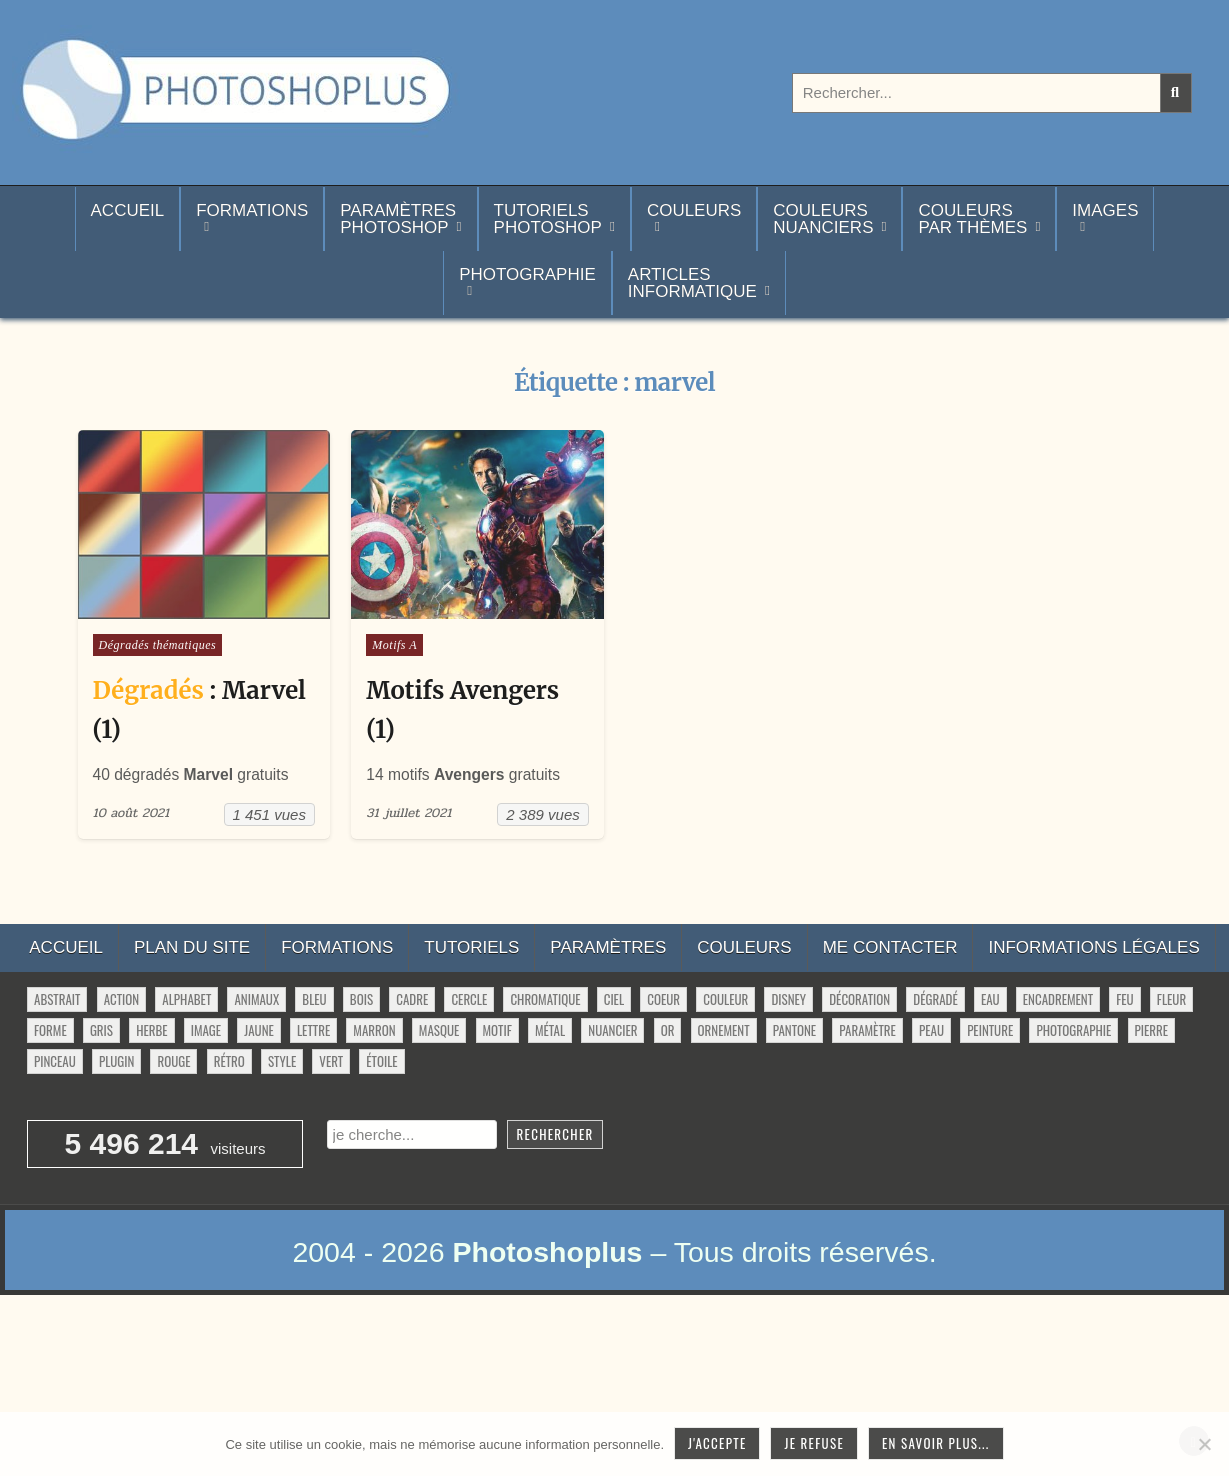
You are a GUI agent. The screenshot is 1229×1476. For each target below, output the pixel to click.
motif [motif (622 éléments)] (497, 1030)
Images (1105, 210)
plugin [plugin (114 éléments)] (116, 1061)
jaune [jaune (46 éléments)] (258, 1030)
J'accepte (717, 1443)
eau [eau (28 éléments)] (990, 999)
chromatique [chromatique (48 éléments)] (545, 999)
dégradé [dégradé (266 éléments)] (935, 999)
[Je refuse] (1204, 1444)
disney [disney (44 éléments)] (788, 999)
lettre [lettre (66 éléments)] (313, 1030)
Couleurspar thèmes (972, 219)
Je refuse (814, 1443)
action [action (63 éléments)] (122, 999)
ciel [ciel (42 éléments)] (614, 999)
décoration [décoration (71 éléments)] (859, 999)
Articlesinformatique (692, 283)
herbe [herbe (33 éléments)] (151, 1030)
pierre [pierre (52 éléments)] (1152, 1030)
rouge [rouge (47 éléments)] (173, 1061)
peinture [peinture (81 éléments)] (990, 1030)
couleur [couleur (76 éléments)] (725, 999)
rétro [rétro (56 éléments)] (229, 1061)
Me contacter (890, 947)
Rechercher (555, 1134)
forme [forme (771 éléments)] (50, 1030)
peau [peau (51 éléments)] (931, 1030)
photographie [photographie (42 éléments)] (1073, 1030)
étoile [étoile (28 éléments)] (381, 1061)
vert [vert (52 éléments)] (331, 1061)
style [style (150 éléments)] (282, 1061)
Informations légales (1093, 947)
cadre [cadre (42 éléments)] (412, 999)
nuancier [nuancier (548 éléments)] (612, 1030)
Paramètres (608, 947)
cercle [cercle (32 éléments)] (469, 999)
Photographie (527, 274)
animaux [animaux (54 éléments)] (256, 999)
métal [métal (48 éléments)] (550, 1030)
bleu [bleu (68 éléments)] (314, 999)
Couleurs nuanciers (823, 219)
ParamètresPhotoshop (398, 219)
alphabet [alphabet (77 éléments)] (186, 999)
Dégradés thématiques (158, 645)
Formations (252, 210)
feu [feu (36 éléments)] (1124, 999)
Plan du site (192, 947)
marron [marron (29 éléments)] (374, 1030)
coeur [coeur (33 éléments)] (663, 999)
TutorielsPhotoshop (548, 219)
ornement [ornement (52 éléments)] (724, 1030)
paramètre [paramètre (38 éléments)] (867, 1030)
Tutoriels (471, 947)
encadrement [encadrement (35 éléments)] (1058, 999)
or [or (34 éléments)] (668, 1030)
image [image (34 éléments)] (206, 1030)
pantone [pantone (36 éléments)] (794, 1030)
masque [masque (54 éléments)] (439, 1030)
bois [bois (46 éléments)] (361, 999)
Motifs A (394, 645)
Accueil (128, 219)
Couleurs (694, 210)
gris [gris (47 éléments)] (101, 1030)
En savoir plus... (936, 1443)
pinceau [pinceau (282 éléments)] (55, 1061)
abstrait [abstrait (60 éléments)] (57, 999)
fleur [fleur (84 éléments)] (1171, 999)
